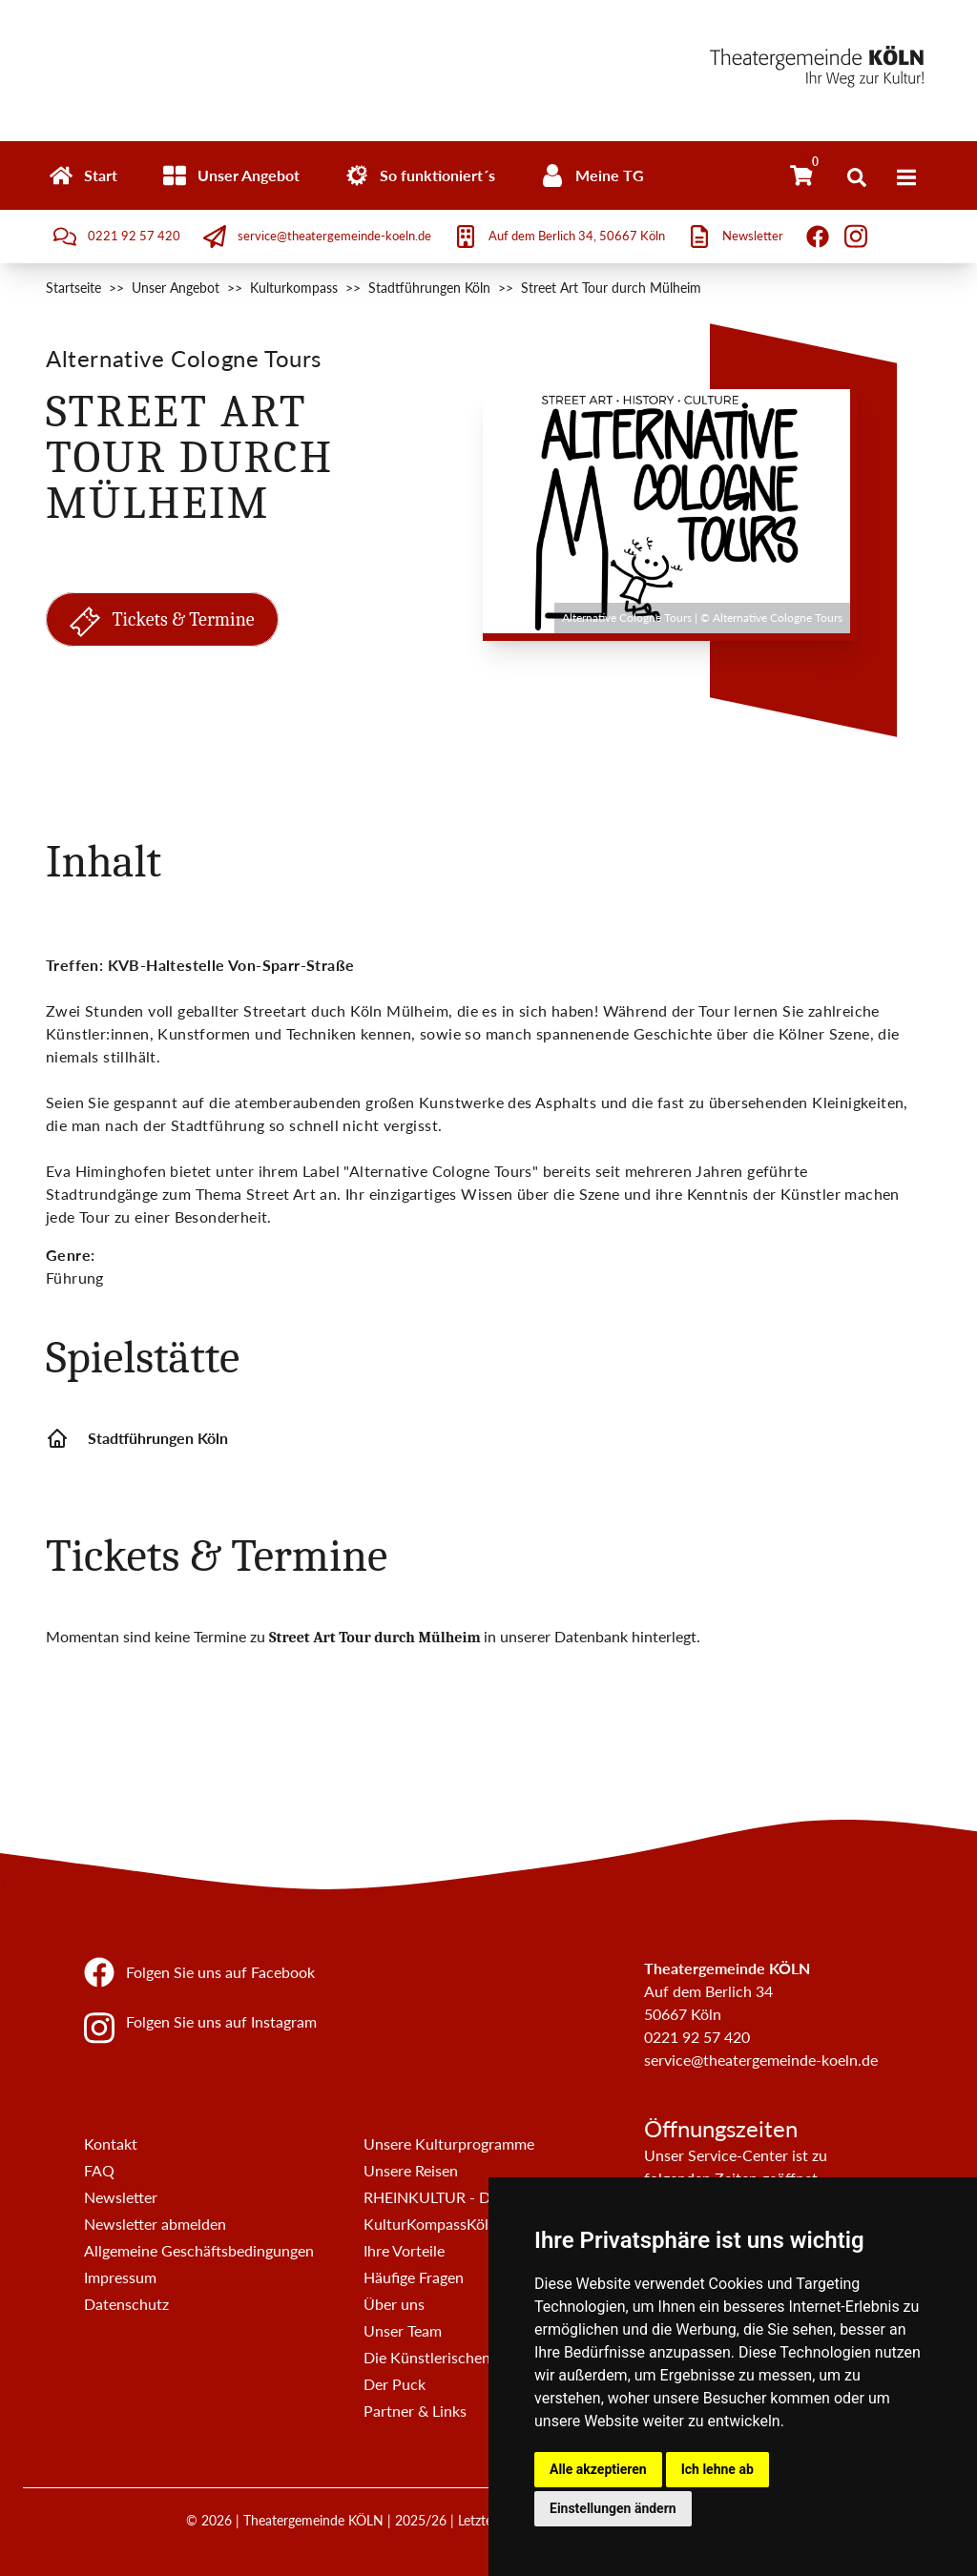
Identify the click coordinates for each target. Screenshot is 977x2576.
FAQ (99, 2170)
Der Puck (395, 2384)
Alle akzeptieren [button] (598, 2469)
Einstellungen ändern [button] (613, 2508)
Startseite (73, 287)
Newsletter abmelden (155, 2224)
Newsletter (120, 2197)
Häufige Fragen (414, 2277)
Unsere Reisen (411, 2170)
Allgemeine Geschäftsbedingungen (199, 2250)
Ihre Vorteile (404, 2250)
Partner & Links (415, 2410)
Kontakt (110, 2143)
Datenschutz (126, 2304)
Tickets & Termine (162, 622)
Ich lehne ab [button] (717, 2469)
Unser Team (403, 2330)
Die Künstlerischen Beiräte (453, 2357)
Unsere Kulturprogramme (449, 2143)
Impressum (120, 2277)
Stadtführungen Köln (429, 287)
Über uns (394, 2304)
